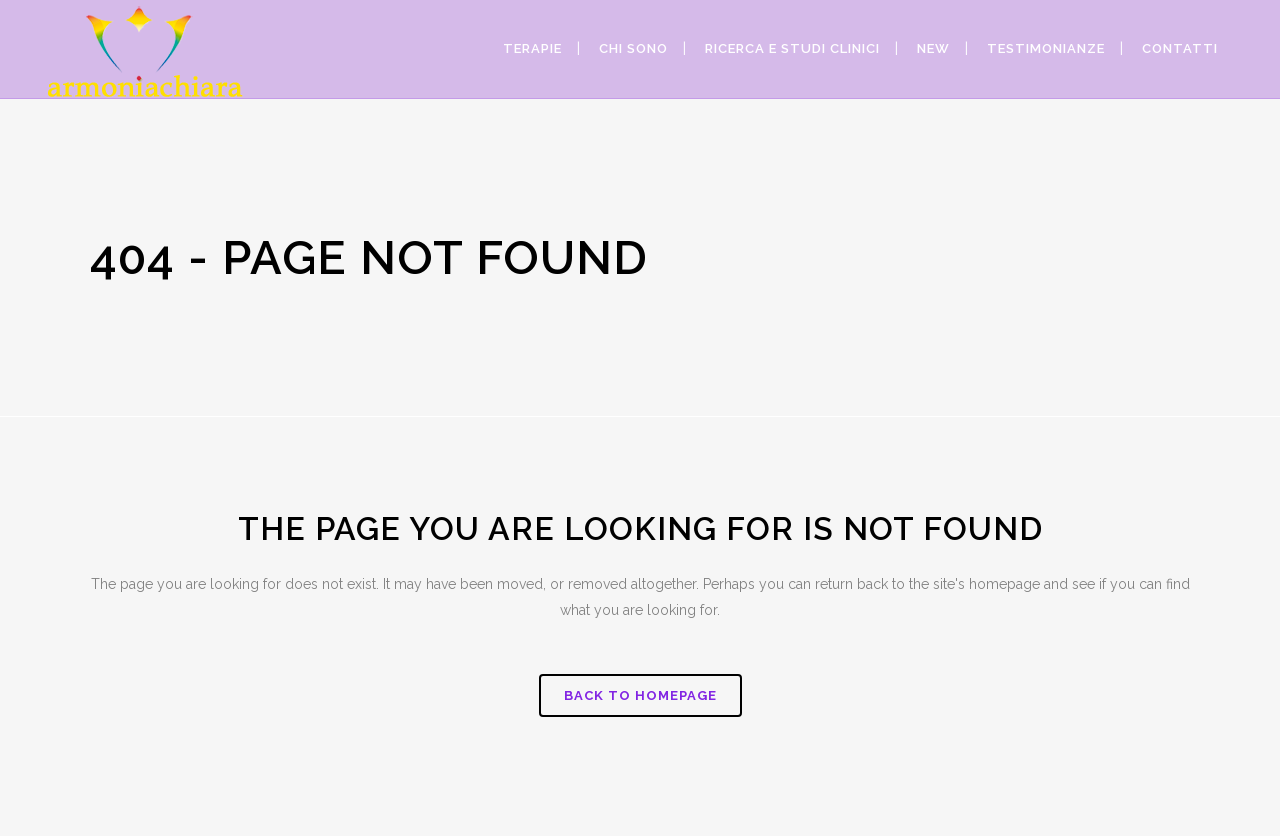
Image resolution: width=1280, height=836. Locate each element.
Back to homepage (640, 695)
